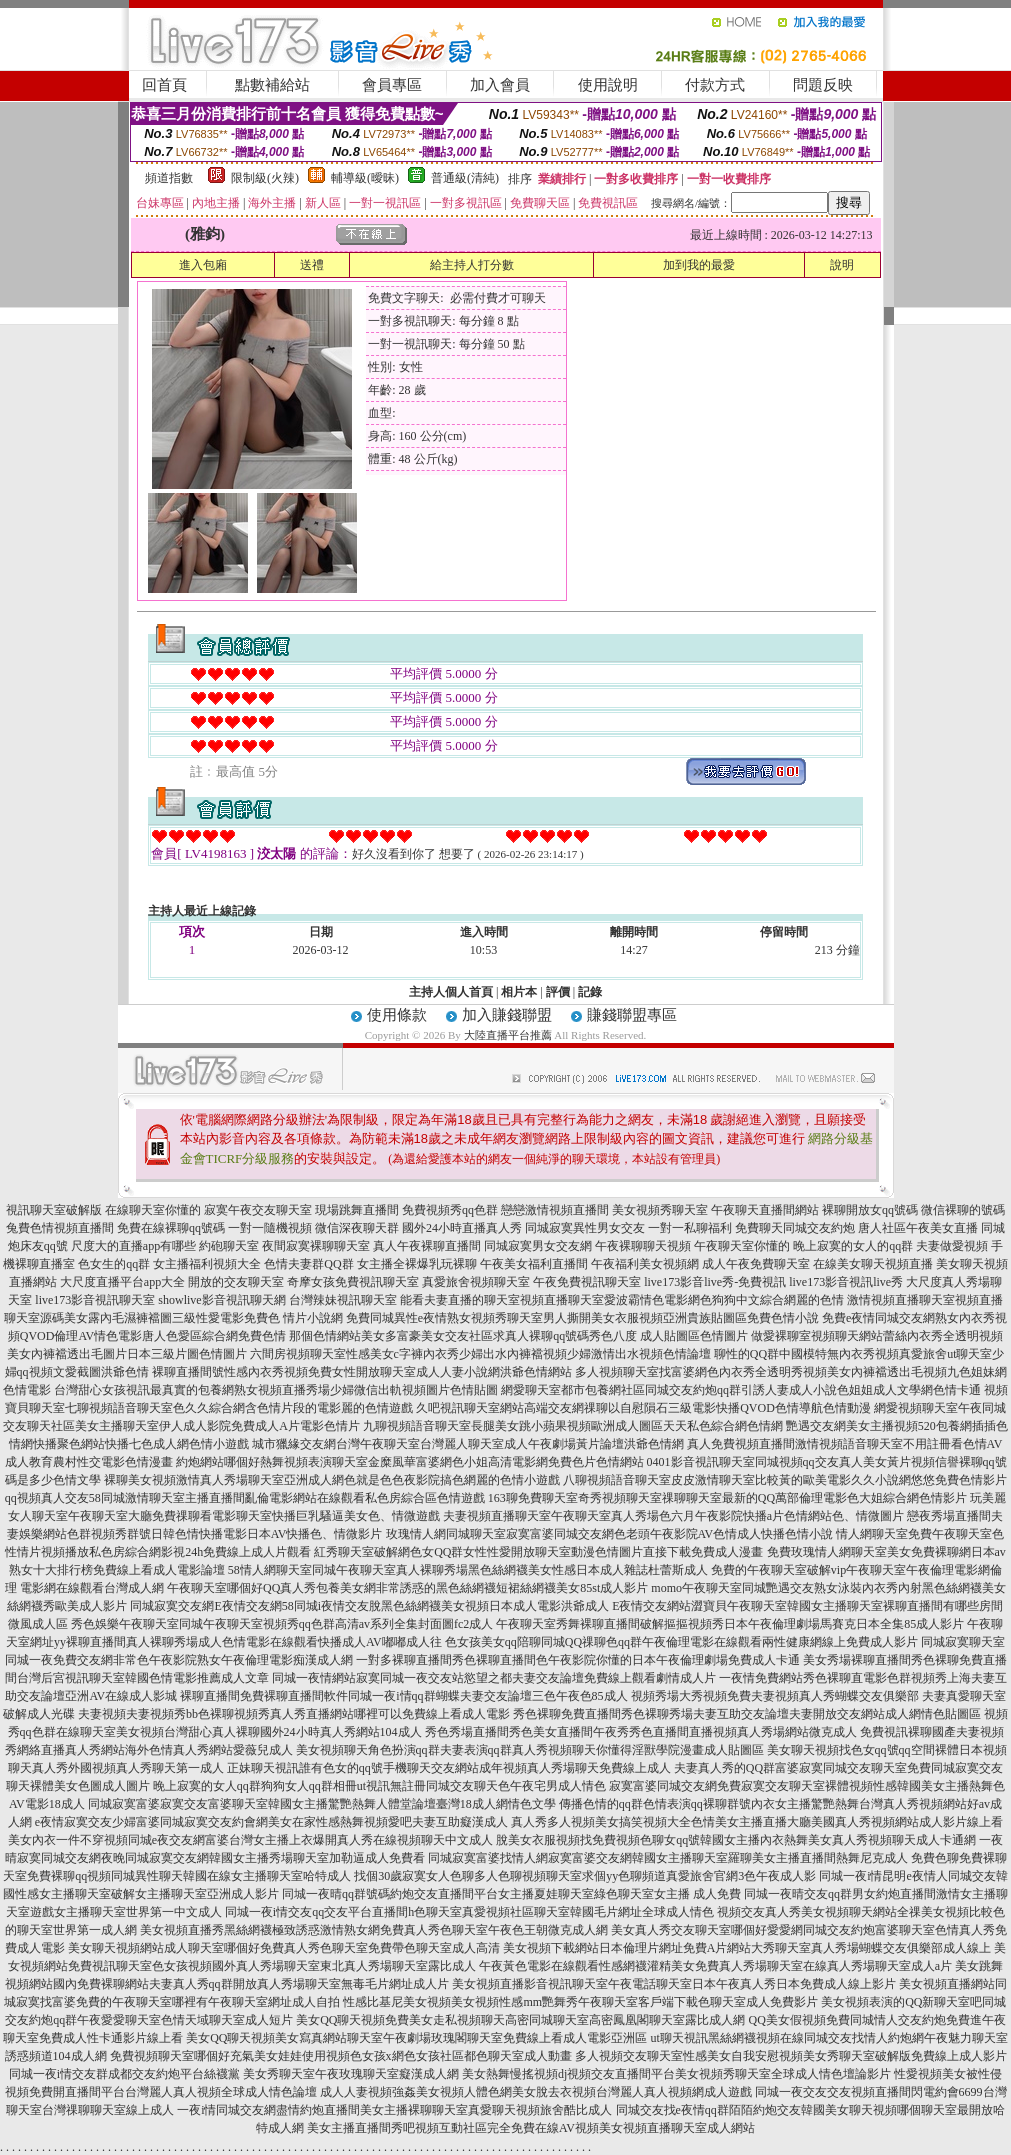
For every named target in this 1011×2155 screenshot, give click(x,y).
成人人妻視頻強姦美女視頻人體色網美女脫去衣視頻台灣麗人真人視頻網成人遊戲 (536, 2092)
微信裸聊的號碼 (963, 1210)
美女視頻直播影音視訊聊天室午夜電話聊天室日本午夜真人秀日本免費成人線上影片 (674, 1984)
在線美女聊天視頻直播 (873, 1264)
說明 (842, 265)
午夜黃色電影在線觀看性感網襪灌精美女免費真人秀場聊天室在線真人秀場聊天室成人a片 (715, 1966)
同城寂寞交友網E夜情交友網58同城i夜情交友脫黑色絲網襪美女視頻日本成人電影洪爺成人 (369, 1606)
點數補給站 (272, 85)
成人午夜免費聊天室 (756, 1264)
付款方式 (715, 85)
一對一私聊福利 (690, 1228)
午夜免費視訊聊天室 (587, 1282)
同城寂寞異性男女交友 (585, 1228)
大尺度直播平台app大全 (122, 1282)
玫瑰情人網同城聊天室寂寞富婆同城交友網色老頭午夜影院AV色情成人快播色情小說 (610, 1534)
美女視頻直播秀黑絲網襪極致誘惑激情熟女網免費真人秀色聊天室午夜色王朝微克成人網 (374, 1930)
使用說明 (608, 85)
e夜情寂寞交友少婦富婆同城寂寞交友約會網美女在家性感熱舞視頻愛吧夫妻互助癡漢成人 (271, 1822)
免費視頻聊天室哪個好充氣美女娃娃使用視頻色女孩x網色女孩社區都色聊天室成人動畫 (341, 2056)
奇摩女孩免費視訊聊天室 (353, 1282)
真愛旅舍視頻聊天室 (476, 1282)
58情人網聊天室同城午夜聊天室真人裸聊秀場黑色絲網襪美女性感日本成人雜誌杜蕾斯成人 (468, 1570)
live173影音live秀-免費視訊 (715, 1282)
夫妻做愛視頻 (952, 1246)
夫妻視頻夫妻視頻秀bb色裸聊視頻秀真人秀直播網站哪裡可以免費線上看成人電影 (294, 1714)
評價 (558, 992)
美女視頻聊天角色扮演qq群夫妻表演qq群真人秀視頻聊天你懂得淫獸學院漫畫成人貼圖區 (530, 1750)
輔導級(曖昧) (365, 178)
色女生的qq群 (114, 1264)
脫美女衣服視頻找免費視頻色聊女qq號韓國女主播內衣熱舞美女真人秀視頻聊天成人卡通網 (736, 1840)
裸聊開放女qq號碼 (870, 1210)
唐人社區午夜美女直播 (918, 1228)
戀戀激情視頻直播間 (555, 1210)
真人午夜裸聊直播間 (427, 1246)
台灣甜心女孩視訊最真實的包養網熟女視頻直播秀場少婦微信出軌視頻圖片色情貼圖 (276, 1390)
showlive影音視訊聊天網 (221, 1300)
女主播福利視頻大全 (207, 1264)
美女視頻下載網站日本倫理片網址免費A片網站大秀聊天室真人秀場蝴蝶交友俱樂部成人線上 (747, 1948)
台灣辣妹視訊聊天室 (343, 1300)
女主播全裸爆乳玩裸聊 (417, 1264)
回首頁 (164, 85)
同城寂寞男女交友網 (538, 1246)
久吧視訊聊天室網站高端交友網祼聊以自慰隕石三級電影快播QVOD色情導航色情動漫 (643, 1408)
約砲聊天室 (229, 1246)
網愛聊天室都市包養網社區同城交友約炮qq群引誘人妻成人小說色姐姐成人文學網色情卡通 (741, 1390)
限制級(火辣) (265, 178)
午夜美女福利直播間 (534, 1264)
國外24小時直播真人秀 (462, 1228)
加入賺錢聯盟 (507, 1015)
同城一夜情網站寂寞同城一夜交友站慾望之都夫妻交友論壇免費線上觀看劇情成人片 (494, 1678)
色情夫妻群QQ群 (308, 1264)
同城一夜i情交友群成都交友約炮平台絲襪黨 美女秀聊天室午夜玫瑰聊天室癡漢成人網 (234, 2074)
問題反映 (823, 85)
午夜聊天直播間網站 (765, 1210)
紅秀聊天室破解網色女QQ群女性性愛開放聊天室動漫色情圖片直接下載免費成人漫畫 (538, 1552)
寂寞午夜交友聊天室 (258, 1210)
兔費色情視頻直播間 (60, 1228)
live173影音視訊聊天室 (95, 1300)
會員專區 (392, 85)
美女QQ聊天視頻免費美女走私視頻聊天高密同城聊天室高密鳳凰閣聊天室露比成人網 (520, 2020)
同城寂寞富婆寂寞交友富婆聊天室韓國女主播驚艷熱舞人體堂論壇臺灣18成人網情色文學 (322, 1804)
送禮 (312, 265)
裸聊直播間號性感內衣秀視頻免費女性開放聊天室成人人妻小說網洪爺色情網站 (362, 1372)
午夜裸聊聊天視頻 (643, 1246)
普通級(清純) (465, 178)
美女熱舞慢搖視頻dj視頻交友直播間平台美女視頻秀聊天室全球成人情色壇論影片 (676, 2074)
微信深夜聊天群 (357, 1228)
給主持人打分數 (472, 265)
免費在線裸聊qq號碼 (171, 1228)
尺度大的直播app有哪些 (133, 1246)
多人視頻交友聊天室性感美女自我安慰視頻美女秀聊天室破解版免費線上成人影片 (791, 2056)
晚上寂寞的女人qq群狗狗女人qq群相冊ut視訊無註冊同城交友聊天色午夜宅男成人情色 (379, 1786)
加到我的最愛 (699, 265)
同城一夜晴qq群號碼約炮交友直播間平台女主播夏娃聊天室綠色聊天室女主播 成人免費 (511, 1894)
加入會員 (500, 85)
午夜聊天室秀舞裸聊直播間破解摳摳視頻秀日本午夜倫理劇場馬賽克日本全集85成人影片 (730, 1624)
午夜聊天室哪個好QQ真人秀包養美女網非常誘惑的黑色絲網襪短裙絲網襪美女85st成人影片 (407, 1588)
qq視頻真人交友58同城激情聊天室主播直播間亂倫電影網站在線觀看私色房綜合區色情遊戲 (245, 1498)
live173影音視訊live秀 (846, 1282)
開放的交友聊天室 (236, 1282)
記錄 (590, 992)
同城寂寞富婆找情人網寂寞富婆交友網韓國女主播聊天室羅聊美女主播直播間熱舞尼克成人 (668, 1858)
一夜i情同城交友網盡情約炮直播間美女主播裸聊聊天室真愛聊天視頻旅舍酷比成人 (394, 2110)
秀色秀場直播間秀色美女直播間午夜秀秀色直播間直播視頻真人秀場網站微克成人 (641, 1732)
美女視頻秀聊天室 (660, 1210)
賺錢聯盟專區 (632, 1015)
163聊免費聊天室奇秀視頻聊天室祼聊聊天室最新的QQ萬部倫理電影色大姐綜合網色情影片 (727, 1498)
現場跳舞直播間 (357, 1210)
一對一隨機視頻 (270, 1228)
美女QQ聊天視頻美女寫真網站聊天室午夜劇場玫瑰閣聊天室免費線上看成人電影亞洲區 (416, 2038)
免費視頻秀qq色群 (450, 1210)
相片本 (519, 992)
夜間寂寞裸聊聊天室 (316, 1246)
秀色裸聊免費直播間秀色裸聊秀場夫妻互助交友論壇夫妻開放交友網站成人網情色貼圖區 (747, 1714)
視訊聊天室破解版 (54, 1210)
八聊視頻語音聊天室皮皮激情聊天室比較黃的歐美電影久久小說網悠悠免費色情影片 (785, 1480)
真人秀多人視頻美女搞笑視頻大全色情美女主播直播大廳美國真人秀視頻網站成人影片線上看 (757, 1822)
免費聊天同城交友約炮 (795, 1228)
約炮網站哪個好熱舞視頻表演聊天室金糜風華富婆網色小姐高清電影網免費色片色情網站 (410, 1462)
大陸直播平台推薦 (508, 1035)
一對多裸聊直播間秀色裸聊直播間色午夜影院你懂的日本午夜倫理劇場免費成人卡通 (578, 1660)
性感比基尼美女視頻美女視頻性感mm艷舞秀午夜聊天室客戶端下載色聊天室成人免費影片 (580, 2002)
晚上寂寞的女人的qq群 (853, 1246)
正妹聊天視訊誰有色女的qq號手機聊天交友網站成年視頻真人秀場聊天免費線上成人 (449, 1768)
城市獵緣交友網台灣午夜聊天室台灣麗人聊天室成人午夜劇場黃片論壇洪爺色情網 (468, 1444)
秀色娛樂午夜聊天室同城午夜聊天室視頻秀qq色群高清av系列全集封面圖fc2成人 (282, 1624)
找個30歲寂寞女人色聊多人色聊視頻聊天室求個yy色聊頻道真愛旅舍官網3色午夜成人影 (585, 1876)
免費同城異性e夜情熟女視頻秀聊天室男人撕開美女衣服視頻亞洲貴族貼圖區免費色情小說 (582, 1318)
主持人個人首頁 (451, 992)
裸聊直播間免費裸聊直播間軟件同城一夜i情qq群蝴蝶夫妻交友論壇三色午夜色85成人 (403, 1696)
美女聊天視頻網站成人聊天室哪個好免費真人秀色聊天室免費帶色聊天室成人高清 (284, 1948)
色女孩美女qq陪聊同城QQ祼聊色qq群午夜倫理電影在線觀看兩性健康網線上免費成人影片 (681, 1642)
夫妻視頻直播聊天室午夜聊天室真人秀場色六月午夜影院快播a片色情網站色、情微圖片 (673, 1516)
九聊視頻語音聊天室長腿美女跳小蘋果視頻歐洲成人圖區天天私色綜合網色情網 (573, 1426)
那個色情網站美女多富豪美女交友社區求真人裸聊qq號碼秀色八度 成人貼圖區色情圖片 (518, 1336)
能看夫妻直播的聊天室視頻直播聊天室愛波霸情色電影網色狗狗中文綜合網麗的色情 (622, 1300)
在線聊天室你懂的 (153, 1210)
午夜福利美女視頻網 (645, 1264)
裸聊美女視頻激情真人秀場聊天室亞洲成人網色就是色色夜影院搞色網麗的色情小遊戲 (332, 1480)
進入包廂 (203, 265)
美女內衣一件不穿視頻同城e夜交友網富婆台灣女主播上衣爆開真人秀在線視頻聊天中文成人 (250, 1840)
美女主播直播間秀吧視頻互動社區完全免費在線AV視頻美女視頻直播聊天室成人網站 (531, 2128)
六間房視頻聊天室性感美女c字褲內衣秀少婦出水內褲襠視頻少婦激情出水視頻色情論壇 (480, 1354)
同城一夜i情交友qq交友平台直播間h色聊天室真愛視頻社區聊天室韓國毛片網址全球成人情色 (469, 1912)
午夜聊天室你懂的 (742, 1246)
